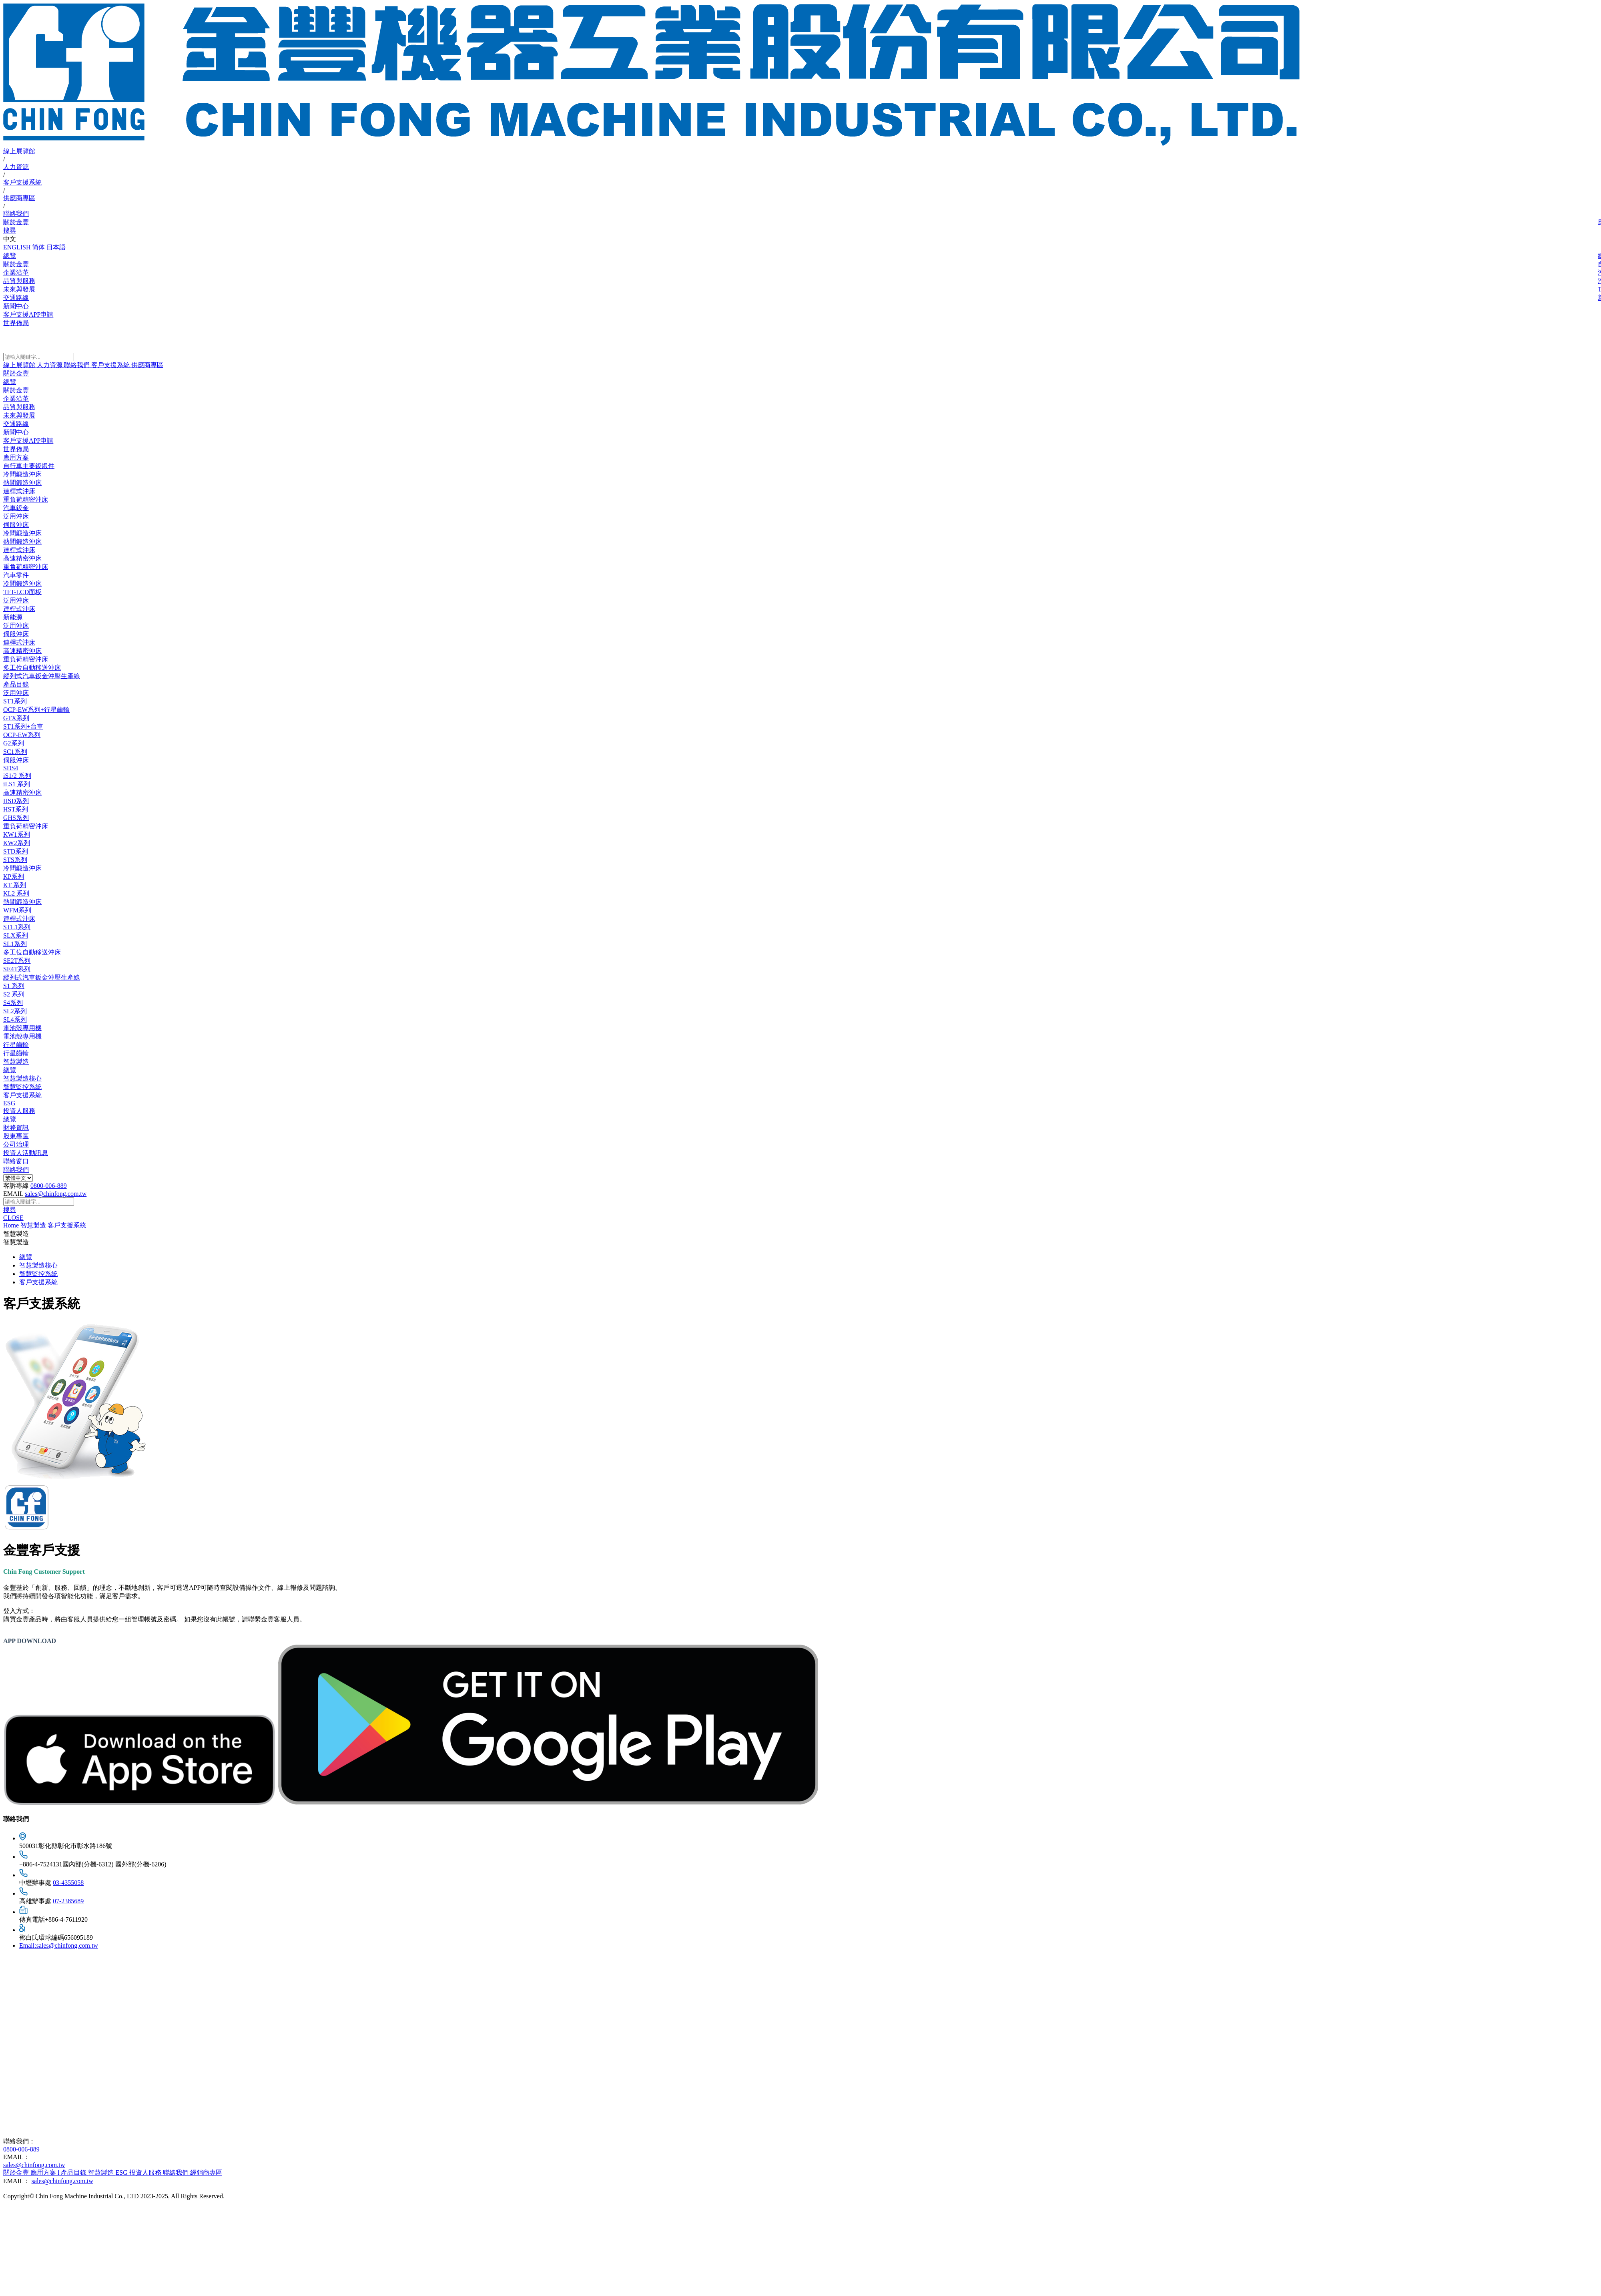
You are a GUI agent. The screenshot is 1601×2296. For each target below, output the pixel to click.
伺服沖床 (16, 524)
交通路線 (16, 423)
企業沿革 (16, 398)
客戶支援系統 (22, 182)
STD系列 (15, 851)
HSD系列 (16, 800)
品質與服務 (19, 407)
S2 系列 (13, 994)
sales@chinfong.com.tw (55, 1193)
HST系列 (15, 809)
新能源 (12, 617)
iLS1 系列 (16, 784)
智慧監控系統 (22, 1086)
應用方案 (16, 457)
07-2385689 (68, 1901)
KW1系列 (16, 834)
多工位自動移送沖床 (32, 667)
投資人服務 (19, 1110)
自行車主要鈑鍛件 (28, 465)
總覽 (9, 381)
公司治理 (16, 1144)
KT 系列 (14, 885)
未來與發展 (19, 415)
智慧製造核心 (22, 1078)
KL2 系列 (16, 893)
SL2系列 (15, 1011)
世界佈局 (16, 449)
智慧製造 (16, 1061)
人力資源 (16, 166)
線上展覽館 (19, 151)
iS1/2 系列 (17, 775)
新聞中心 (16, 432)
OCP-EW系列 (21, 734)
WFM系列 (17, 910)
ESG (9, 1103)
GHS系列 (16, 817)
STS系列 (15, 859)
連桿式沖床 (19, 491)
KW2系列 (16, 843)
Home (11, 1225)
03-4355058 (68, 1882)
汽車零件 (16, 575)
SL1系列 (15, 943)
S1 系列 (13, 985)
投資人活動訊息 (25, 1152)
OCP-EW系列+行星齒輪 (36, 709)
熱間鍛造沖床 (22, 482)
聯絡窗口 (16, 1161)
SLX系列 (15, 935)
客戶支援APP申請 (28, 440)
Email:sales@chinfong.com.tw (58, 1945)
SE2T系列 (16, 960)
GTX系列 (16, 718)
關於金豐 (16, 222)
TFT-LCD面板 (22, 592)
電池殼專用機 (22, 1027)
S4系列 (13, 1002)
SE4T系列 (16, 969)
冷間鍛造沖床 (22, 474)
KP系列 (13, 876)
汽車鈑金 (16, 507)
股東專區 (16, 1136)
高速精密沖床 (22, 558)
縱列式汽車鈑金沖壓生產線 (41, 676)
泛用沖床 (16, 516)
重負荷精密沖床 (25, 499)
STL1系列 (16, 927)
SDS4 (10, 768)
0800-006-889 (48, 1185)
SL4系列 (15, 1019)
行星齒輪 (16, 1044)
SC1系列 (15, 751)
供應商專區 (19, 198)
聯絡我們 (16, 213)
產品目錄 (16, 684)
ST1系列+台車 (23, 726)
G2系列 (13, 743)
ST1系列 (15, 701)
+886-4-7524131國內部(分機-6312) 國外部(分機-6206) (93, 1864)
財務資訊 (16, 1127)
